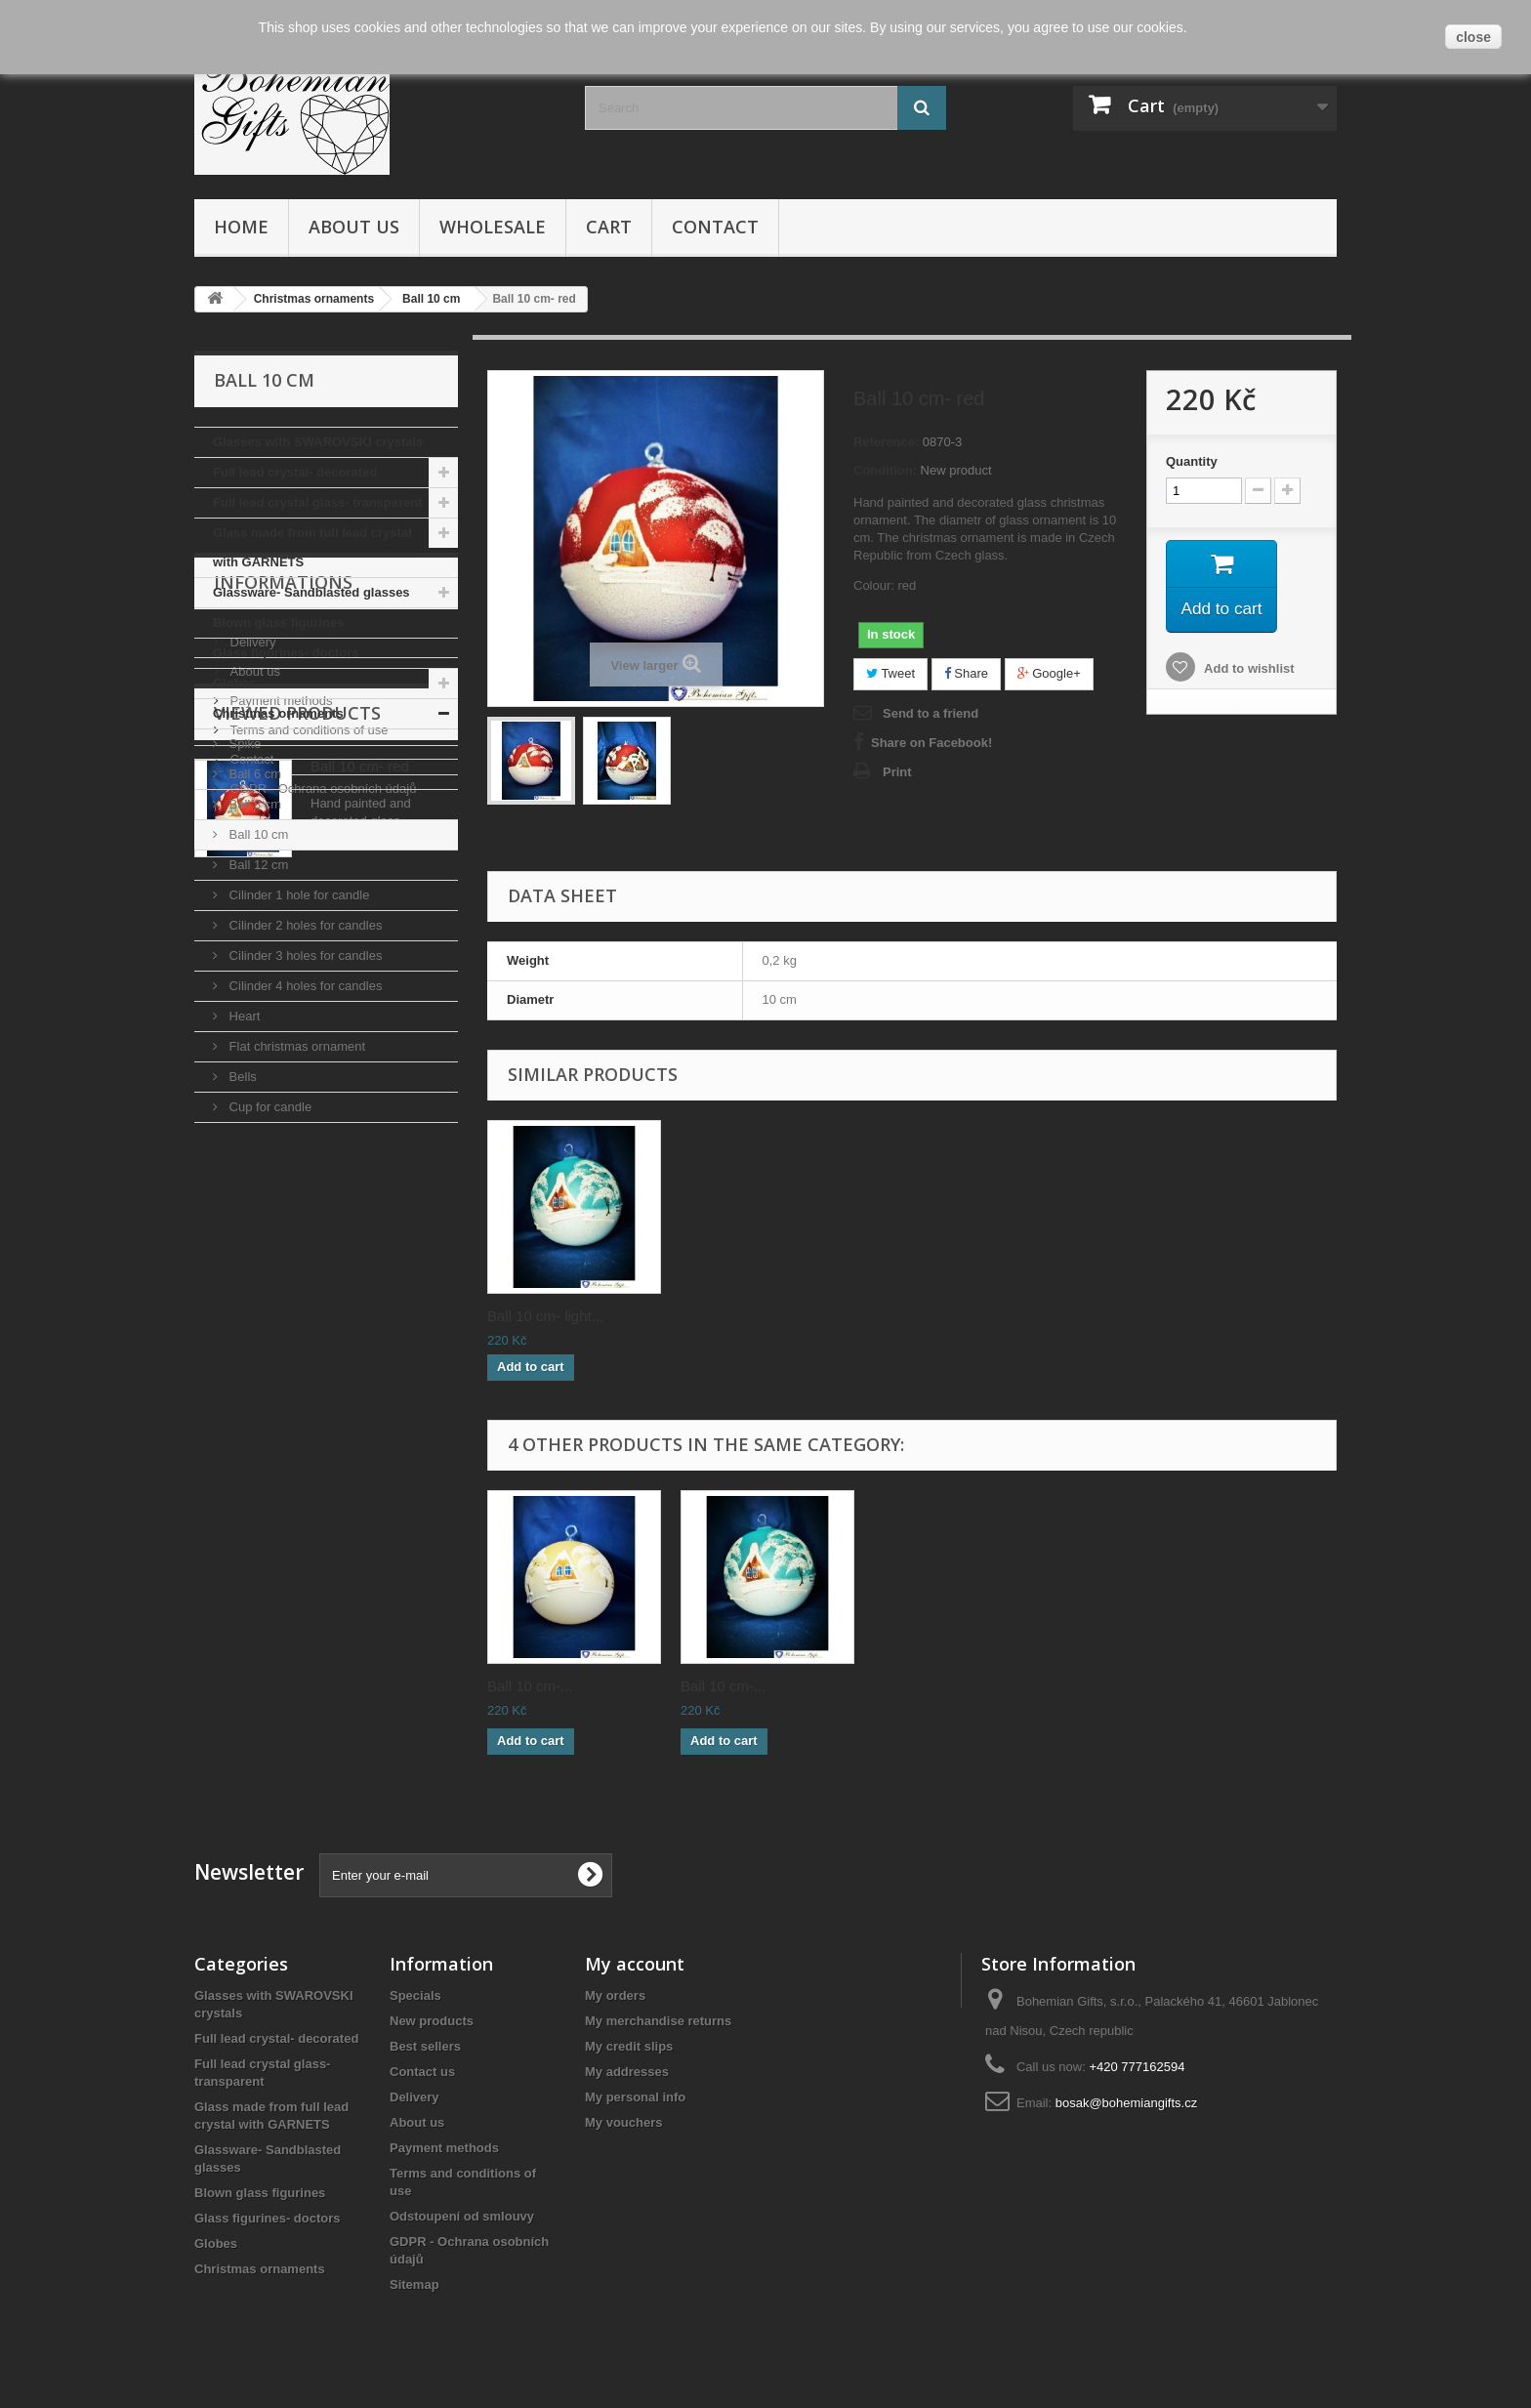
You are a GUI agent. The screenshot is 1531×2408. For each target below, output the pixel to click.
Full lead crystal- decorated (295, 472)
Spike (243, 743)
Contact (715, 226)
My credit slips (629, 2046)
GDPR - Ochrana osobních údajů (321, 1380)
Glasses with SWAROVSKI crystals (318, 442)
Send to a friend (930, 713)
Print (897, 772)
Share (966, 673)
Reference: (886, 442)
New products (432, 2021)
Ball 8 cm (253, 804)
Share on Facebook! (931, 742)
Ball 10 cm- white (543, 1316)
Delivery (251, 1233)
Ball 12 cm (257, 864)
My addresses (627, 2071)
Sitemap (414, 2284)
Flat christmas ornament (295, 1046)
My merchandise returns (658, 2021)
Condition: (885, 470)
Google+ (1049, 673)
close (1473, 37)
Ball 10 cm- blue (733, 1316)
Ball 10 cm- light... (1125, 1316)
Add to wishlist (1248, 671)
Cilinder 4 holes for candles (304, 985)
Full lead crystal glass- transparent (318, 502)
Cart (609, 226)
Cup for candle (268, 1107)
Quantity (1192, 461)
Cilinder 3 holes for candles (304, 955)
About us (354, 226)
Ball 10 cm (257, 834)
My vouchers (623, 2122)
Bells (241, 1076)
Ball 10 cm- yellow (933, 1316)
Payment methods (279, 1292)
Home (241, 226)
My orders (615, 1995)
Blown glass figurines (278, 622)
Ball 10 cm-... (530, 1686)
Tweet (890, 673)
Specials (415, 1995)
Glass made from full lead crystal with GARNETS (312, 547)
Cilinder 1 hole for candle (297, 895)
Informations (283, 1181)
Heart (243, 1016)
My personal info (635, 2097)
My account (634, 1963)
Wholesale (492, 226)
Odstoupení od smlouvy (462, 2216)
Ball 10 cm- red (359, 1507)
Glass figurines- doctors (286, 652)
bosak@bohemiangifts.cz (1126, 2103)
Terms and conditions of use (307, 1321)
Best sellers (425, 2046)
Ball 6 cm (253, 774)
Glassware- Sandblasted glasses (311, 592)
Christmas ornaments (278, 713)
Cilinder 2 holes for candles (304, 925)
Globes (234, 683)
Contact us (422, 2071)
